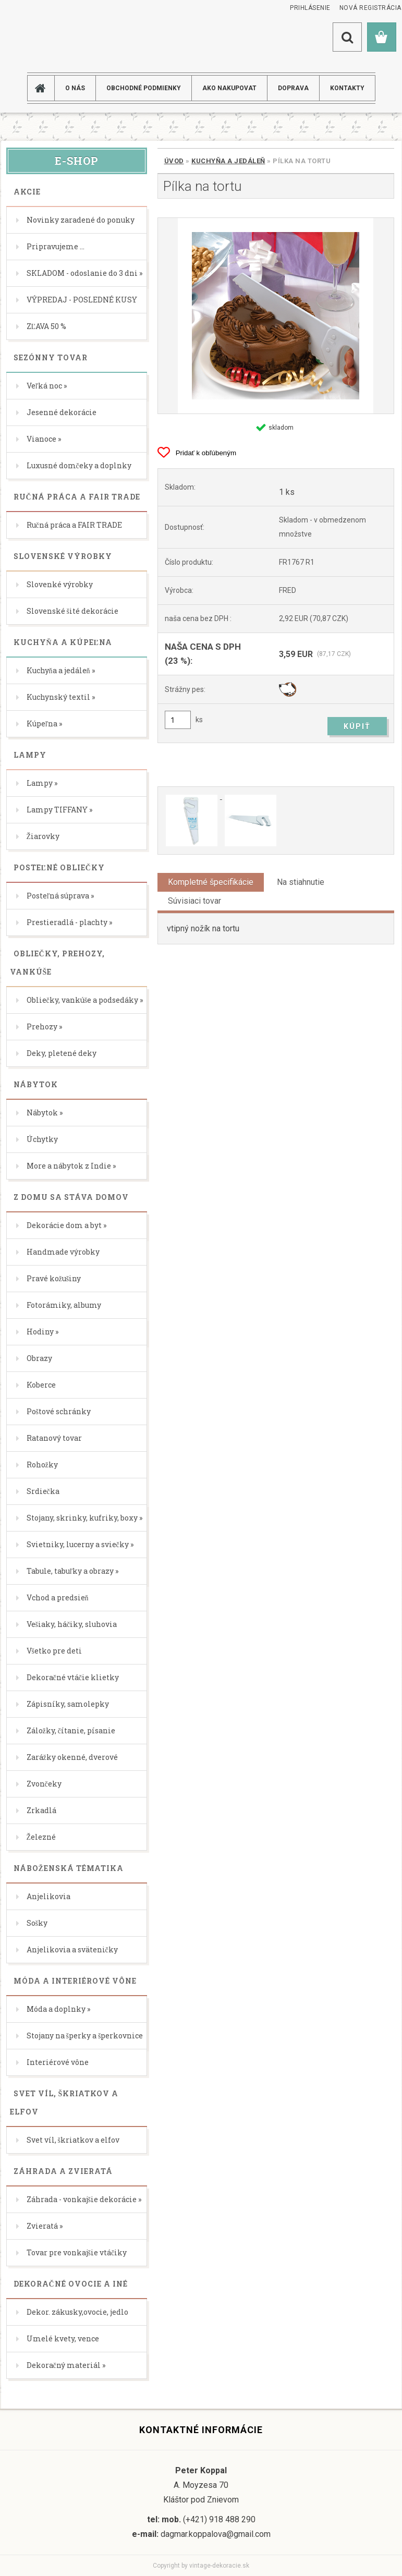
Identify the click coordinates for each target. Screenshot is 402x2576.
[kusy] (178, 720)
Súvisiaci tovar (194, 901)
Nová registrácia (370, 7)
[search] (347, 37)
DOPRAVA (293, 88)
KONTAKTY (347, 88)
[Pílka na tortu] (276, 316)
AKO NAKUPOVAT (229, 88)
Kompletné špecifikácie (210, 882)
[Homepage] (45, 88)
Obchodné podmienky (143, 88)
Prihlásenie (310, 7)
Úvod (174, 161)
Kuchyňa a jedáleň (228, 161)
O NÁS (75, 88)
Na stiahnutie (300, 882)
